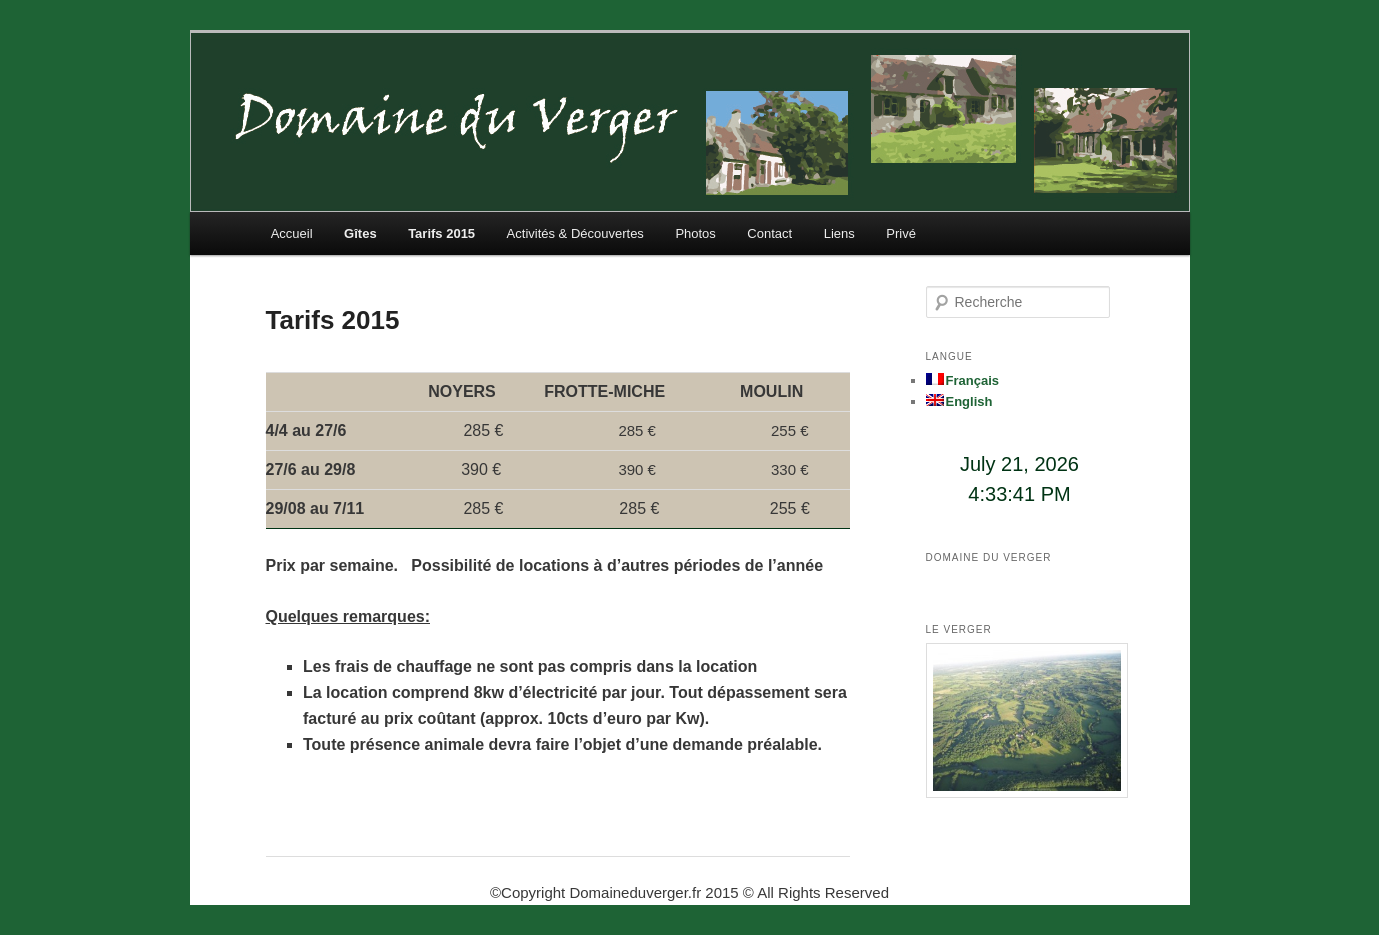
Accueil (292, 233)
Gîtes (360, 233)
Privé (901, 233)
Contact (769, 233)
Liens (839, 233)
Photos (695, 233)
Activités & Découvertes (575, 233)
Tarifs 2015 (441, 233)
